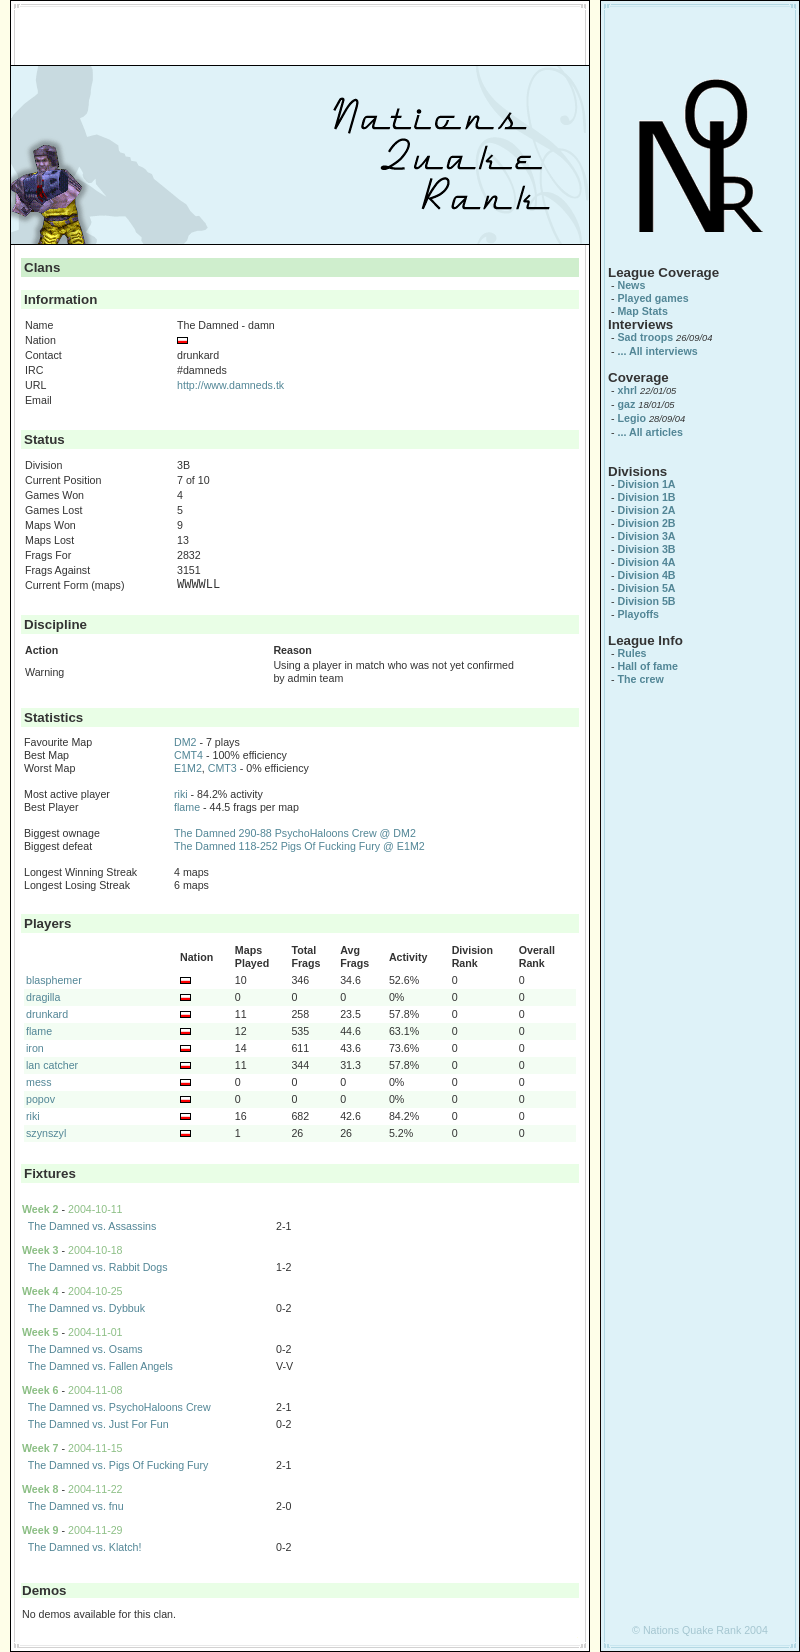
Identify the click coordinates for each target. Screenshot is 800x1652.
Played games (652, 298)
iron (35, 1048)
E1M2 (188, 768)
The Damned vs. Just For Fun (98, 1424)
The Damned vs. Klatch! (85, 1547)
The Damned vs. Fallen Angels (100, 1366)
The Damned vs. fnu (76, 1506)
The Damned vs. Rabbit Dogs (98, 1267)
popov (40, 1099)
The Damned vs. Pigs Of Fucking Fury (118, 1465)
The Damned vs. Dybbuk (86, 1308)
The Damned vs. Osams (85, 1349)
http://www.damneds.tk (230, 385)
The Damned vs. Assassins (92, 1226)
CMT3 (222, 768)
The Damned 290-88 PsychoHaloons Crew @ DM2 (295, 833)
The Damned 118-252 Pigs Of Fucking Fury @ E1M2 (299, 846)
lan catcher (52, 1065)
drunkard (47, 1014)
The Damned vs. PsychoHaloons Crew (119, 1407)
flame (187, 807)
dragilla (43, 997)
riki (181, 794)
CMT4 (188, 755)
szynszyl (46, 1133)
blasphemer (54, 980)
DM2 (185, 742)
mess (38, 1082)
